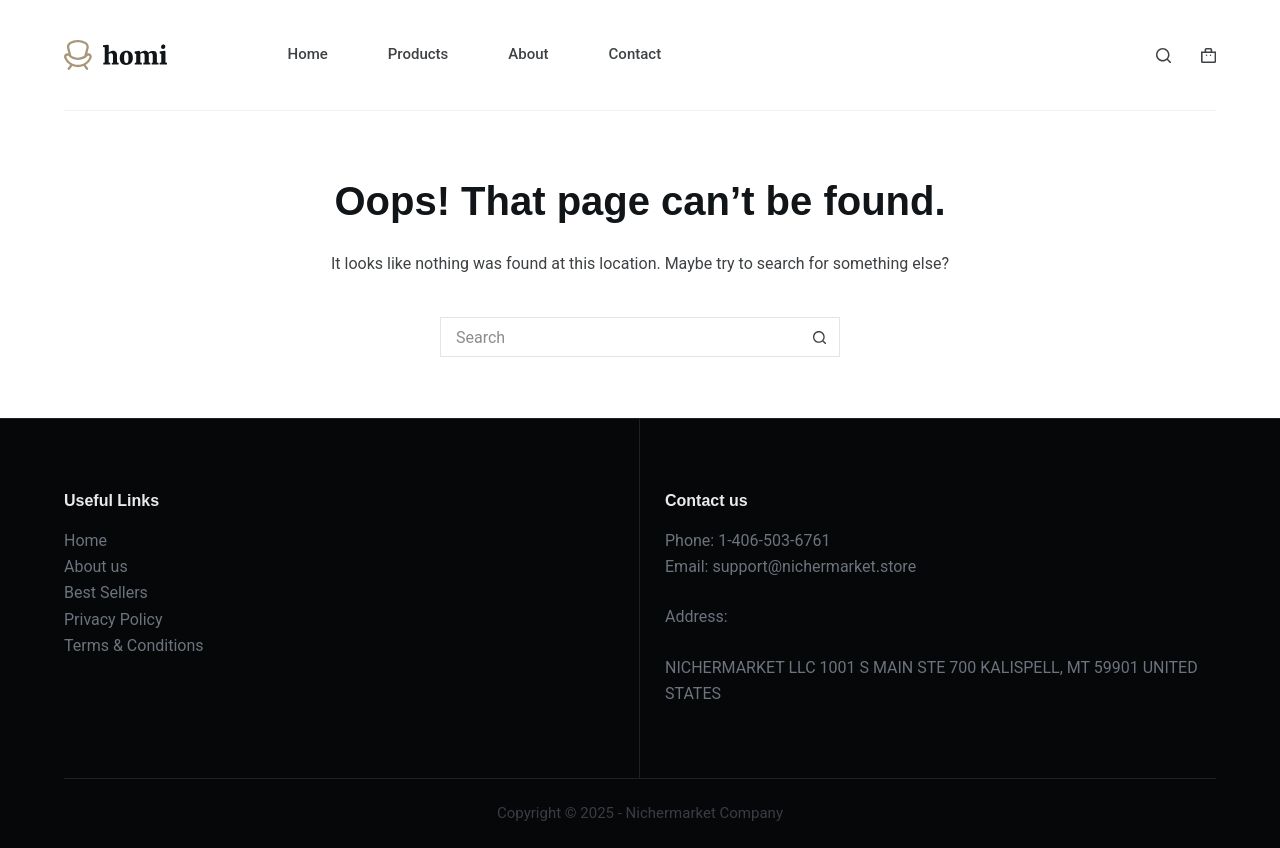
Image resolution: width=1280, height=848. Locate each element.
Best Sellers (106, 592)
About (528, 54)
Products (418, 54)
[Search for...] (620, 337)
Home (308, 54)
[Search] (1163, 55)
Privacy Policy (113, 619)
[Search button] (820, 337)
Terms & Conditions (134, 645)
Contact (635, 54)
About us (96, 566)
